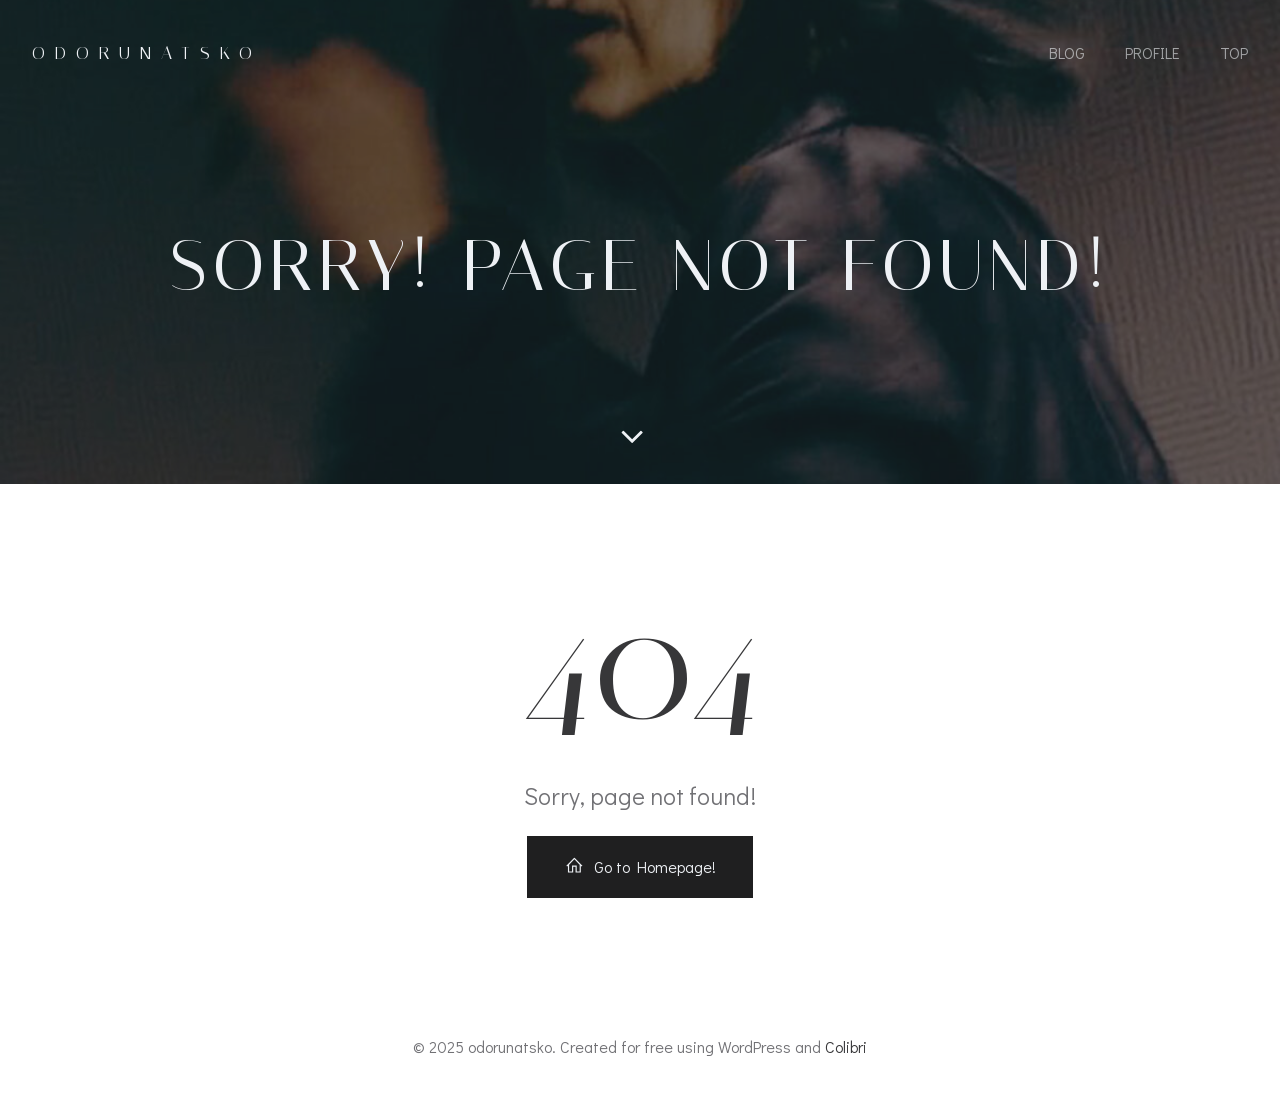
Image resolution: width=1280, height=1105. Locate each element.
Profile (1152, 52)
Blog (1067, 52)
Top (1234, 52)
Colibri (846, 1046)
